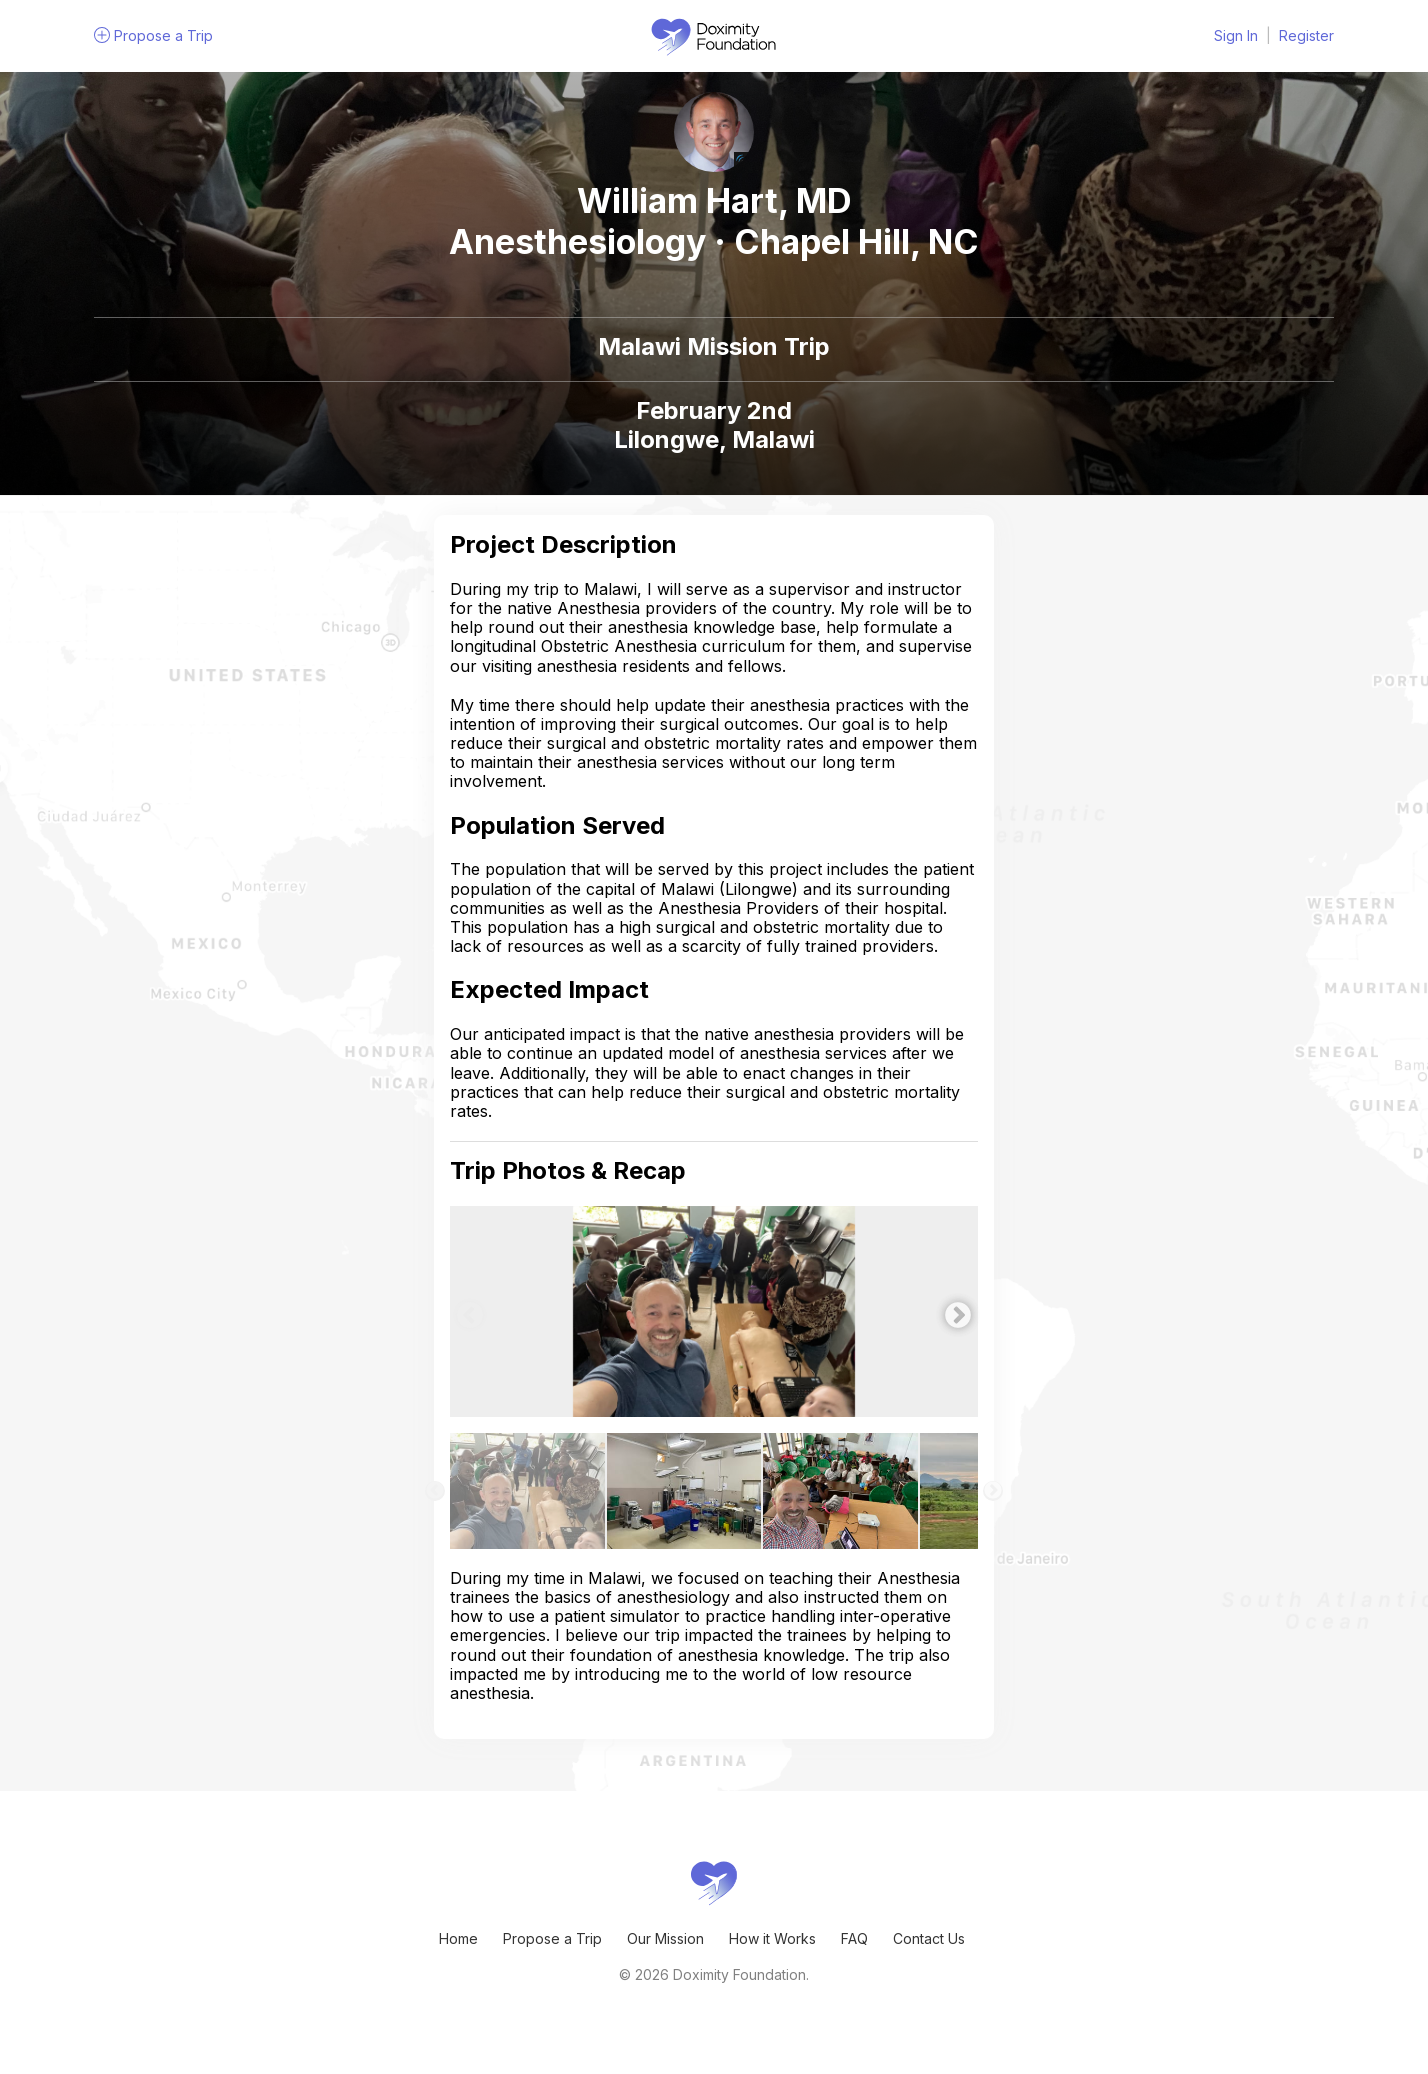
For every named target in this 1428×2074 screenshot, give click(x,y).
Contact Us (929, 1938)
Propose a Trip (552, 1938)
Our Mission (665, 1938)
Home (458, 1938)
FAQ (854, 1938)
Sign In (1236, 35)
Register (1306, 35)
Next (953, 1311)
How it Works (772, 1938)
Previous (465, 1311)
